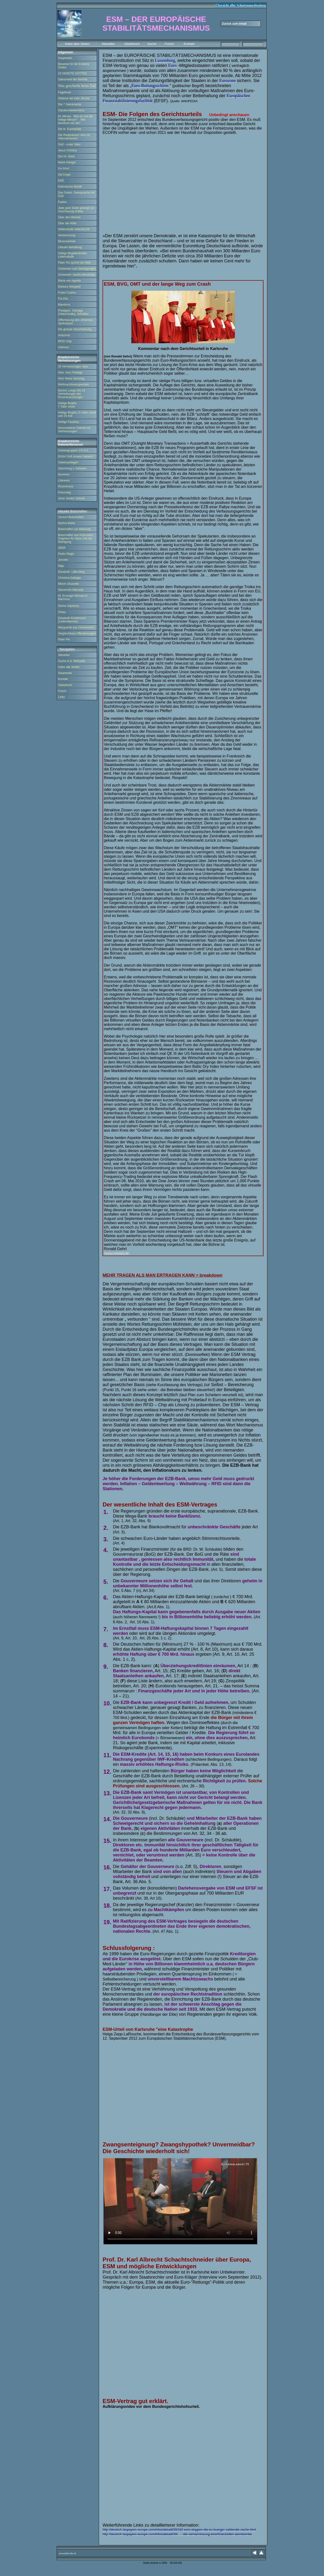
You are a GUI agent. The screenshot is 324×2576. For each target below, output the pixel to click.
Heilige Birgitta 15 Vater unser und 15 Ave (77, 414)
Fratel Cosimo (67, 292)
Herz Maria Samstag (71, 378)
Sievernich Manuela (70, 589)
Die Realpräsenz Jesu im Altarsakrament (74, 136)
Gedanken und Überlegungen (77, 268)
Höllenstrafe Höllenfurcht (74, 229)
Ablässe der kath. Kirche (73, 98)
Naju (61, 565)
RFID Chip (65, 341)
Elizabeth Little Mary (71, 571)
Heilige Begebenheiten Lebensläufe (72, 255)
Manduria (64, 304)
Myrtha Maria (66, 523)
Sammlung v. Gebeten (72, 468)
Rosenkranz (65, 486)
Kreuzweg (64, 492)
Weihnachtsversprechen (73, 384)
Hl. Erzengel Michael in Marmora (73, 597)
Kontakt (63, 679)
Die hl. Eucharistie (69, 129)
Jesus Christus (67, 150)
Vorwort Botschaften (71, 517)
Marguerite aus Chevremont (76, 627)
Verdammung (66, 235)
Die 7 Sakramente (69, 104)
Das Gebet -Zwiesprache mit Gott (76, 194)
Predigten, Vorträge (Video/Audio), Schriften (73, 312)
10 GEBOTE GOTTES (72, 73)
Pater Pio (64, 639)
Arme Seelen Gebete (71, 498)
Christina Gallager (69, 577)
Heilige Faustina (68, 422)
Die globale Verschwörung (75, 329)
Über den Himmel (69, 217)
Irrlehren (63, 347)
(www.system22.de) (116, 1253)
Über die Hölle (67, 223)
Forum (62, 691)
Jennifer (63, 559)
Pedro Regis (66, 553)
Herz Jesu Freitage (70, 372)
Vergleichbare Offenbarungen (77, 633)
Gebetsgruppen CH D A (73, 450)
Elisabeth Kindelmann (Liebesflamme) (72, 619)
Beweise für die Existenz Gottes (74, 65)
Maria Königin (67, 162)
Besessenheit (66, 241)
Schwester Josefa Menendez (76, 274)
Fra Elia (63, 298)
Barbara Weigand (69, 286)
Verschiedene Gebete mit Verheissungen (74, 429)
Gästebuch (65, 685)
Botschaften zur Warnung (74, 529)
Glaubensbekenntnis (71, 110)
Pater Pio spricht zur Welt (74, 262)
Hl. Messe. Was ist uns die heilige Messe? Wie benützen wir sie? (75, 120)
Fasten (62, 202)
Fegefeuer (65, 92)
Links (62, 697)
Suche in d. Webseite (71, 661)
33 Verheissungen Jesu (73, 366)
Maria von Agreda (69, 280)
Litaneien (64, 480)
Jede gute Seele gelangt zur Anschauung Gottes (76, 209)
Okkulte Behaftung (70, 247)
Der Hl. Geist (66, 156)
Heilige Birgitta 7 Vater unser (67, 405)
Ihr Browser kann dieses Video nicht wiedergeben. (180, 2201)
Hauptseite (65, 58)
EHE (61, 180)
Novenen (64, 474)
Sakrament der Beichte (72, 79)
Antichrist (64, 335)
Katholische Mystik (70, 186)
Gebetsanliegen (68, 462)
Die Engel (64, 174)
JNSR (62, 547)
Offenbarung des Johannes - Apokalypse (76, 321)
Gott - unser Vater (69, 144)
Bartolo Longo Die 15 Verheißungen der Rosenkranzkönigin (71, 394)
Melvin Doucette (68, 583)
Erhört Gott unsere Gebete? (76, 456)
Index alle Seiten (68, 667)
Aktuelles (64, 655)
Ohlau (62, 612)
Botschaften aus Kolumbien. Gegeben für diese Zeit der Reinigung (76, 538)
